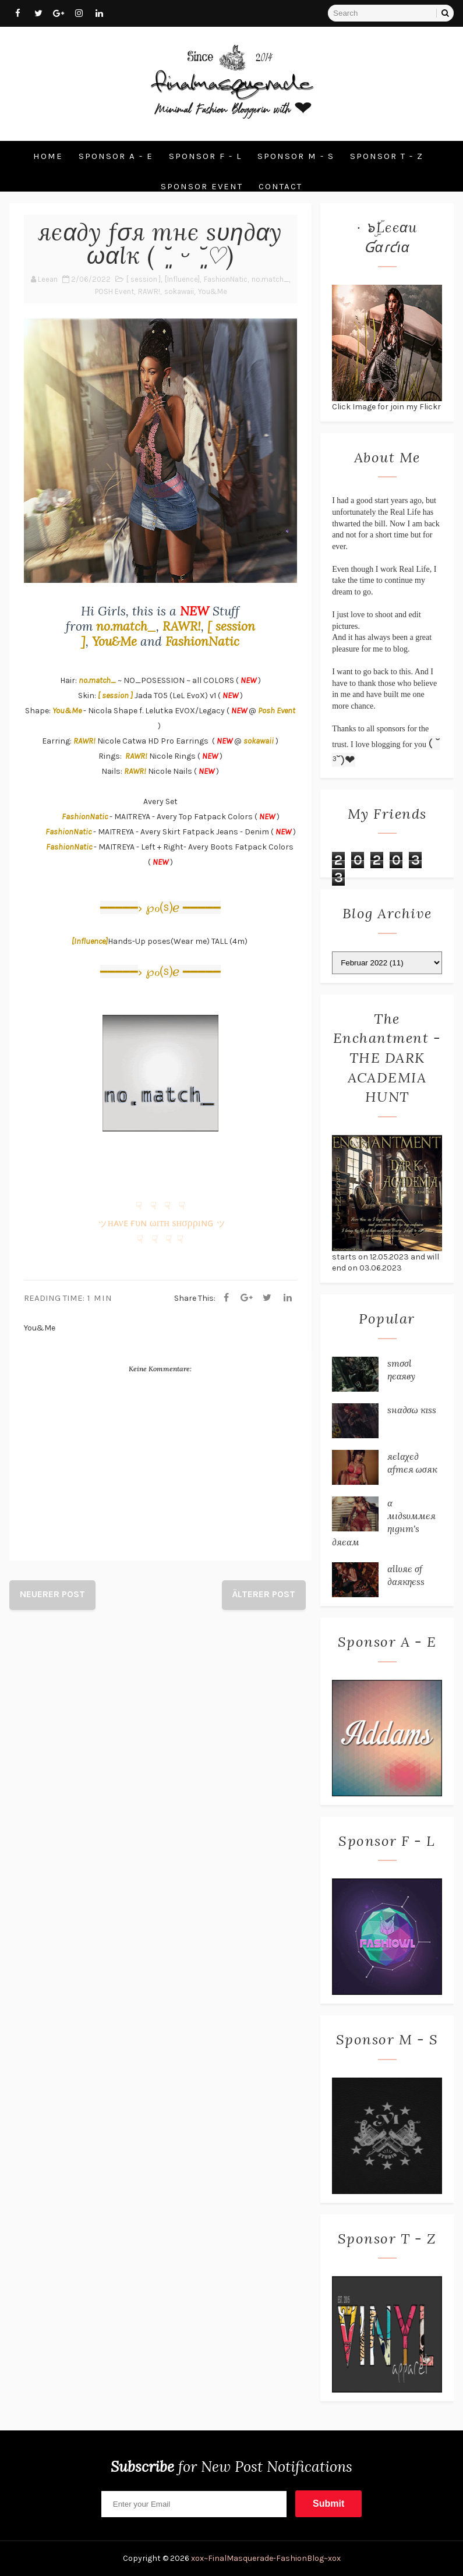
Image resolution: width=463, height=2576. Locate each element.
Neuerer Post (52, 1594)
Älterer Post (263, 1594)
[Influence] (182, 279)
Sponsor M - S (295, 156)
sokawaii (179, 291)
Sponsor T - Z (386, 156)
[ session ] (143, 279)
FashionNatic (226, 279)
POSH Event (114, 291)
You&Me (212, 291)
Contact (280, 186)
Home (48, 156)
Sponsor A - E (116, 156)
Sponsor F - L (205, 156)
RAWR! (149, 291)
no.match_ (270, 279)
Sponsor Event (202, 186)
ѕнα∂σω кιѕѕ (411, 1410)
